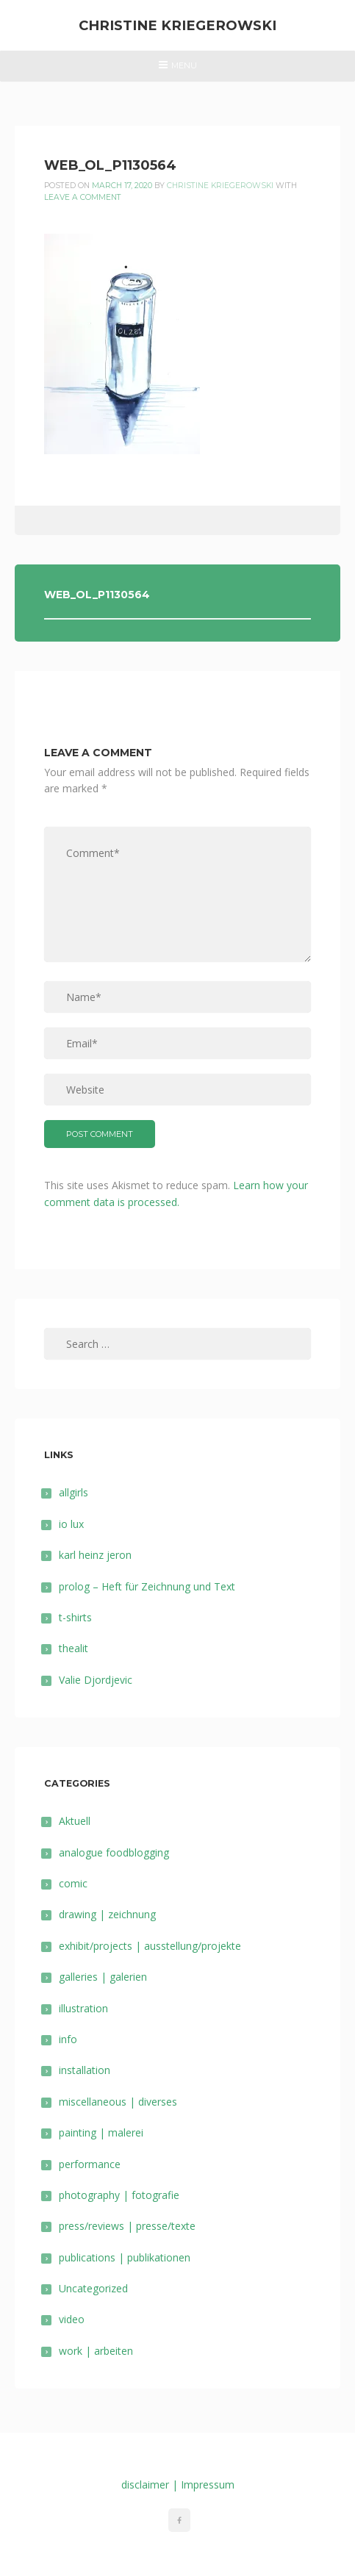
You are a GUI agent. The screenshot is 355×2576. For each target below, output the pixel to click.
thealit (73, 1648)
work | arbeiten (96, 2351)
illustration (83, 2008)
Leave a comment (82, 197)
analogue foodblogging (114, 1852)
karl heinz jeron (95, 1555)
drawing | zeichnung (107, 1914)
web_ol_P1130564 (97, 594)
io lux (71, 1524)
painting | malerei (101, 2132)
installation (84, 2070)
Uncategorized (93, 2288)
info (68, 2039)
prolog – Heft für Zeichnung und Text (147, 1586)
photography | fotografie (119, 2195)
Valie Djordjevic (95, 1680)
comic (73, 1883)
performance (90, 2164)
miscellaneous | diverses (118, 2102)
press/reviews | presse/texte (127, 2226)
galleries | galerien (103, 1977)
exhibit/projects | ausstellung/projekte (150, 1946)
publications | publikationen (124, 2257)
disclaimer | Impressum (177, 2484)
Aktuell (74, 1821)
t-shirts (75, 1617)
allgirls (73, 1492)
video (72, 2319)
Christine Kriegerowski (177, 25)
